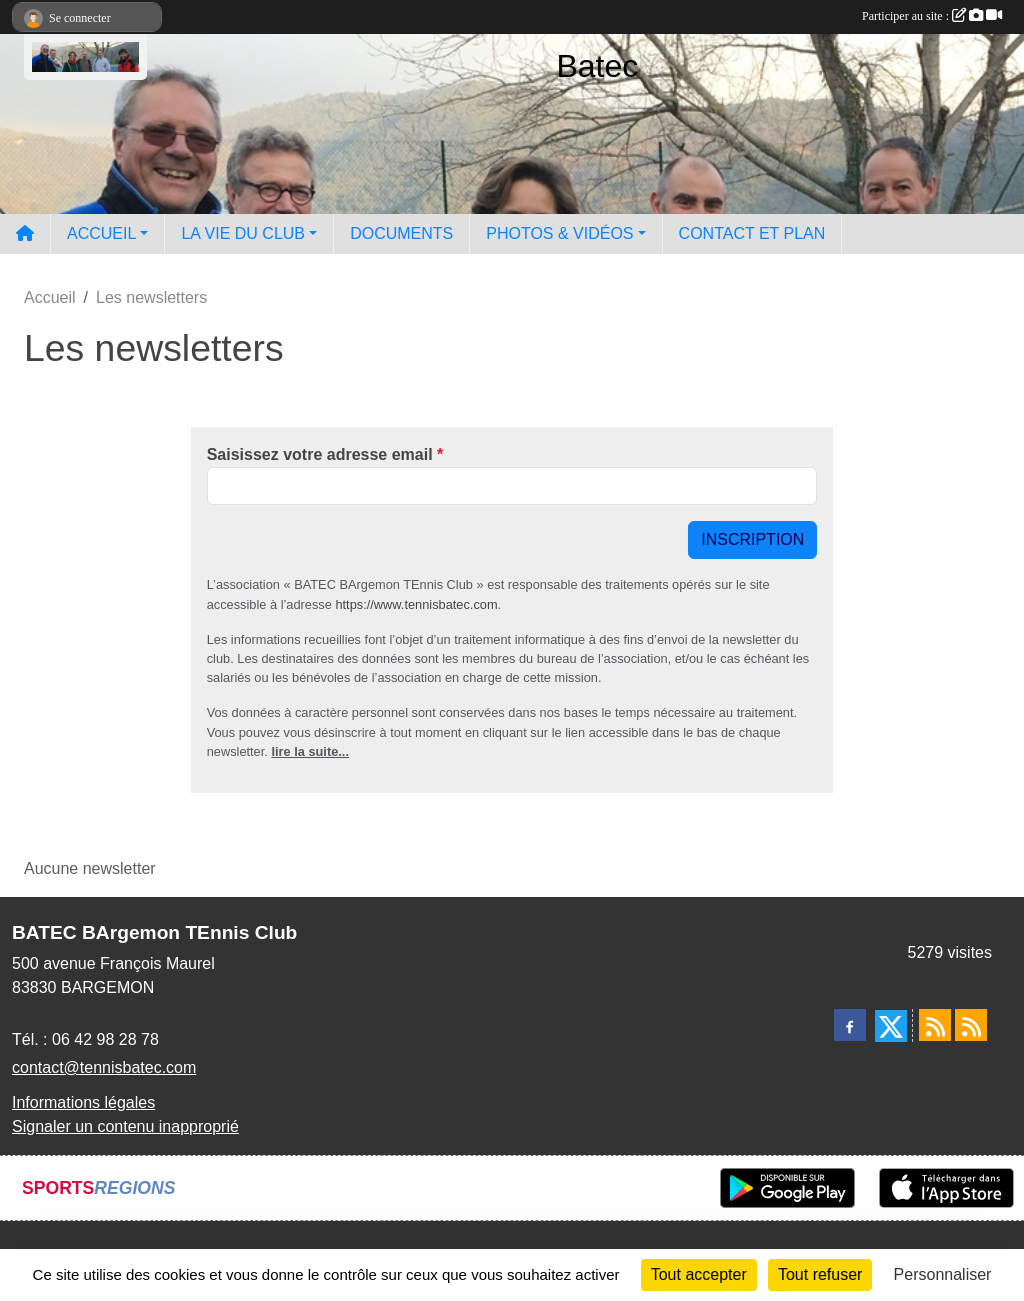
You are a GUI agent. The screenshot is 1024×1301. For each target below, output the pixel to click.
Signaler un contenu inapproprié (125, 1126)
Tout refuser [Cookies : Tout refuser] (820, 1274)
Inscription (752, 539)
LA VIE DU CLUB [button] (243, 233)
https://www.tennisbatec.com (416, 604)
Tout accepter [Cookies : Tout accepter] (699, 1274)
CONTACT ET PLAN (752, 233)
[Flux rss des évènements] (971, 1025)
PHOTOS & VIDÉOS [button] (559, 233)
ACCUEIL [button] (101, 233)
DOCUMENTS (401, 233)
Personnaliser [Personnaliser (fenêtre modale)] (943, 1274)
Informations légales (83, 1102)
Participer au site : (932, 16)
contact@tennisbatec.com (104, 1067)
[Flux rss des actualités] (935, 1025)
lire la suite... (310, 751)
